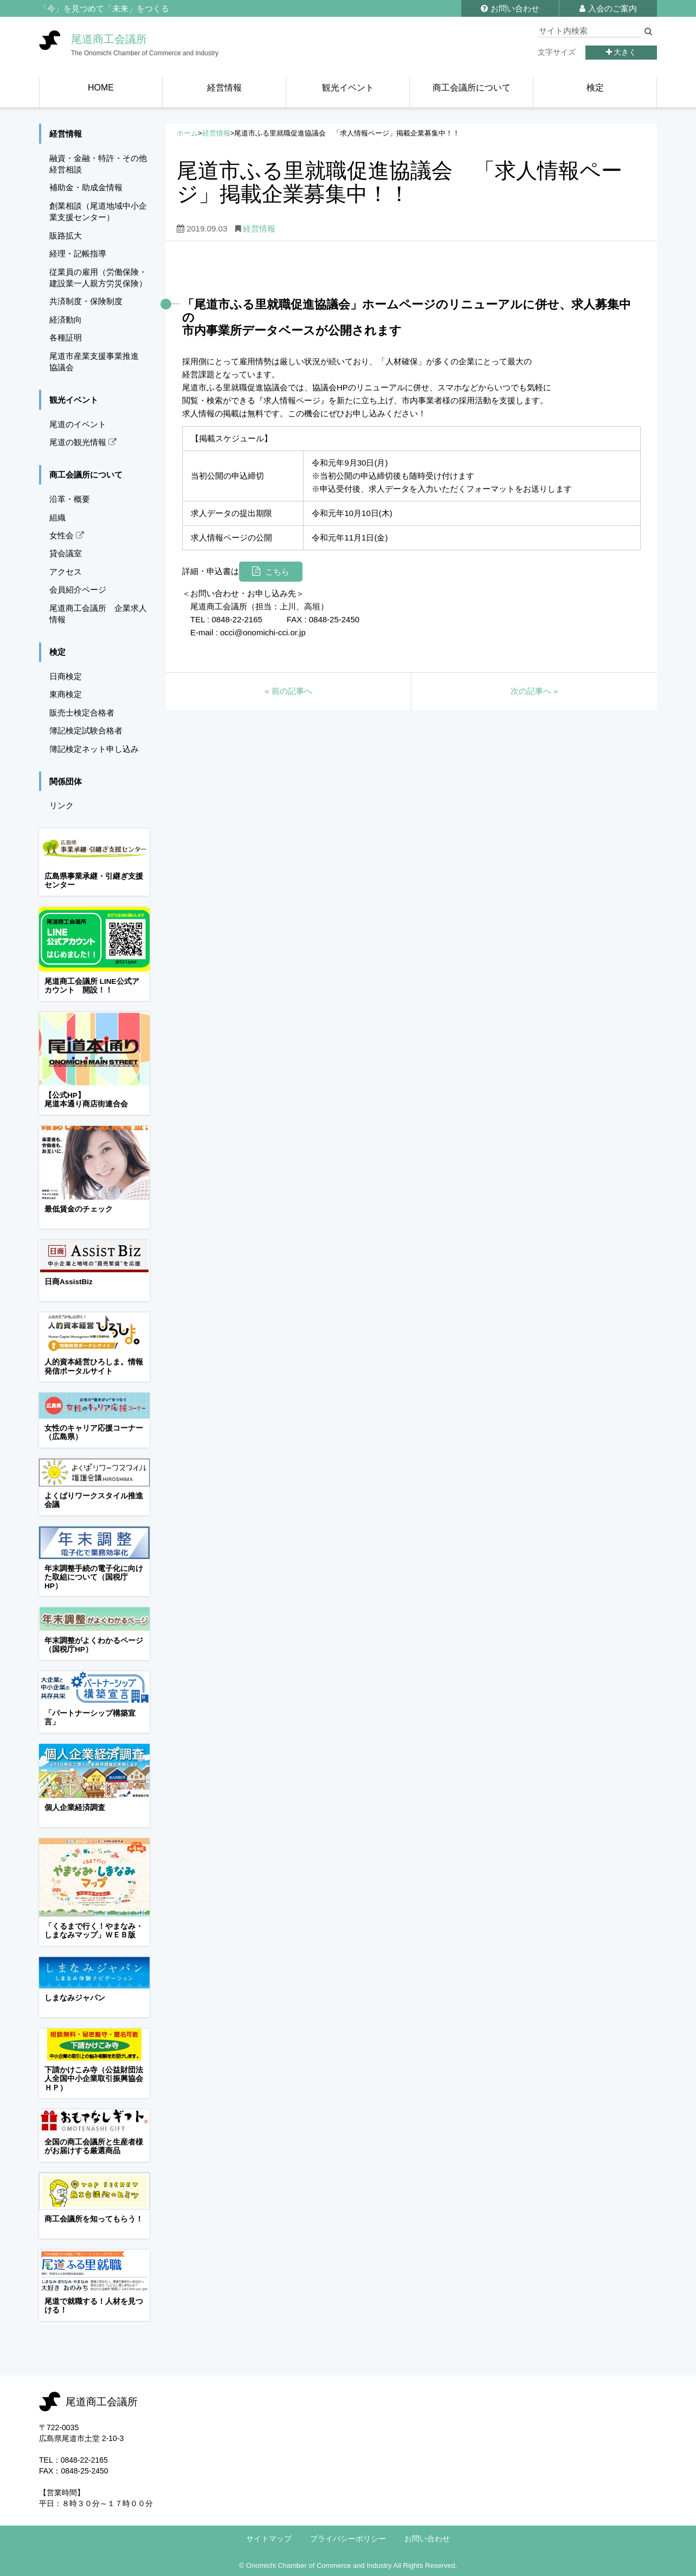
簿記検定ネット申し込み (94, 749)
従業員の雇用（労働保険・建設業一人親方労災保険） (98, 277)
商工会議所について (86, 474)
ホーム (187, 133)
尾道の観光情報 (83, 442)
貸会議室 (65, 553)
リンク (61, 805)
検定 (57, 651)
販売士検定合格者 (81, 712)
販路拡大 (65, 235)
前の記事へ (288, 690)
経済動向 (65, 319)
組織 (57, 517)
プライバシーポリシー (348, 2538)
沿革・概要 (69, 499)
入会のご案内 (607, 8)
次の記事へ (534, 690)
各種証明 (65, 337)
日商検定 (65, 676)
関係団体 (65, 781)
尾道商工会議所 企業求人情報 (98, 613)
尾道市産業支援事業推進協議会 (94, 361)
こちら (277, 571)
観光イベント (73, 399)
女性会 (66, 535)
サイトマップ (269, 2538)
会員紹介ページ (77, 589)
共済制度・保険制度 (86, 301)
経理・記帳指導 (77, 253)
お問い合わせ (510, 8)
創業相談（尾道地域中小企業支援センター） (98, 211)
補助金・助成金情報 (86, 187)
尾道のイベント (77, 424)
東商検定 (65, 694)
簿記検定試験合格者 (86, 730)
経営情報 (216, 133)
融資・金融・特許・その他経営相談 (98, 163)
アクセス (65, 571)
